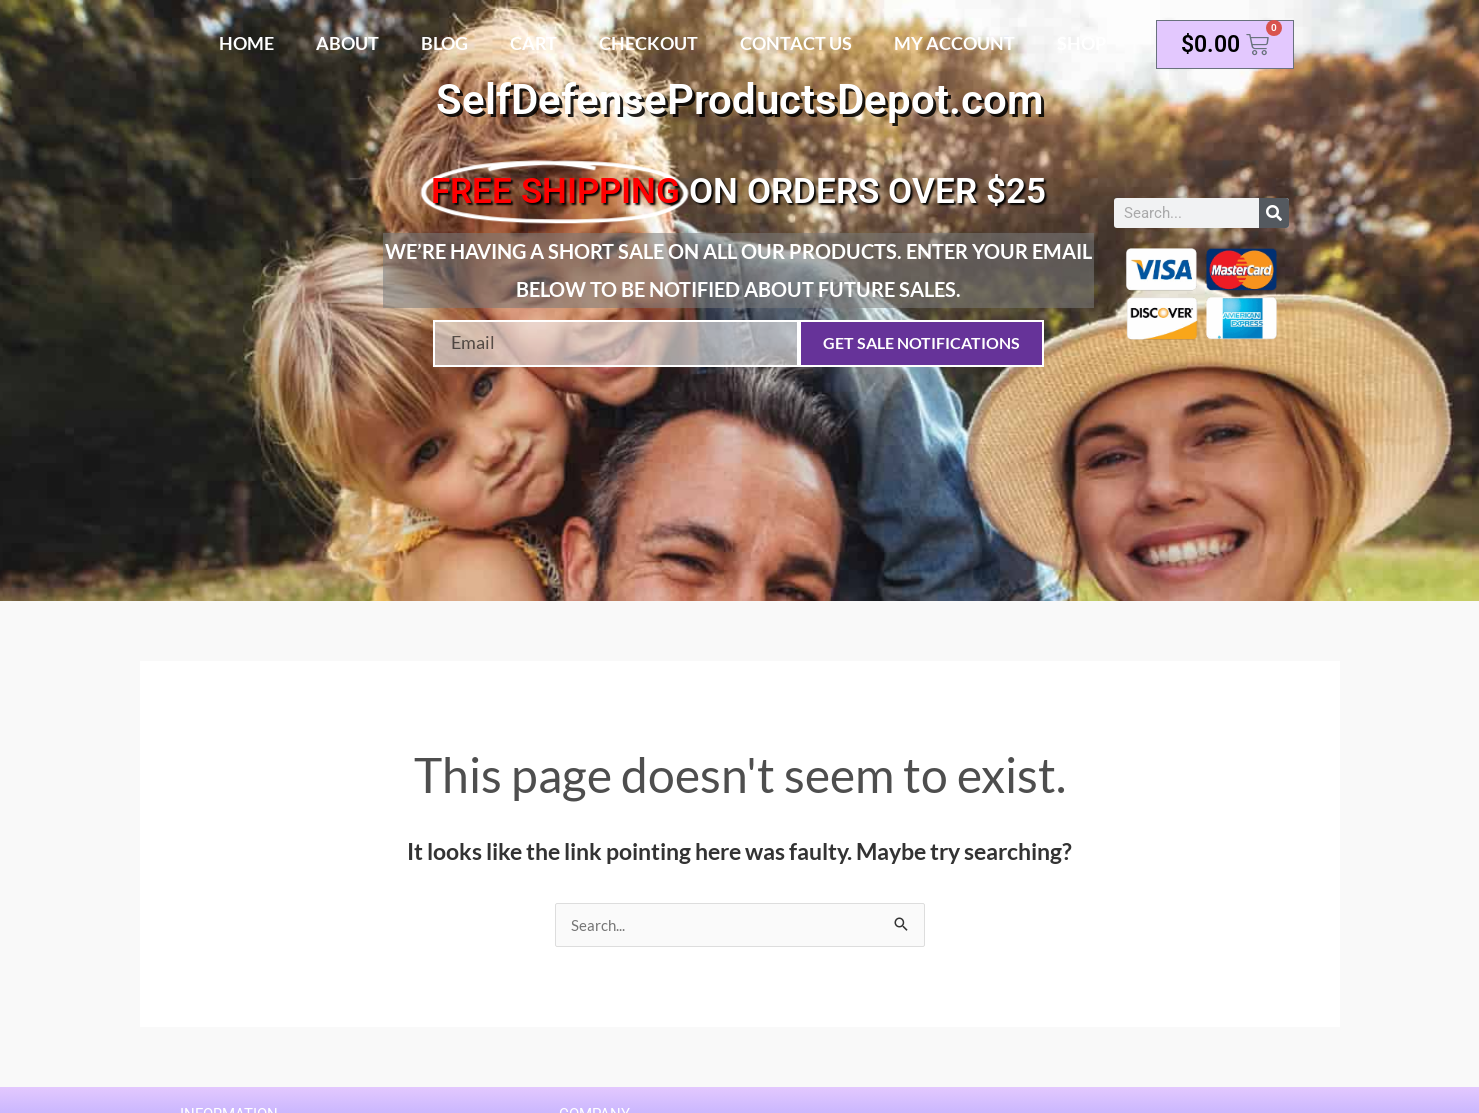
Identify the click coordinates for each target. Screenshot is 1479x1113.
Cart (533, 43)
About (347, 43)
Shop (1081, 43)
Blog (444, 43)
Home (246, 43)
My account (954, 43)
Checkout (648, 43)
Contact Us (796, 43)
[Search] (1274, 213)
